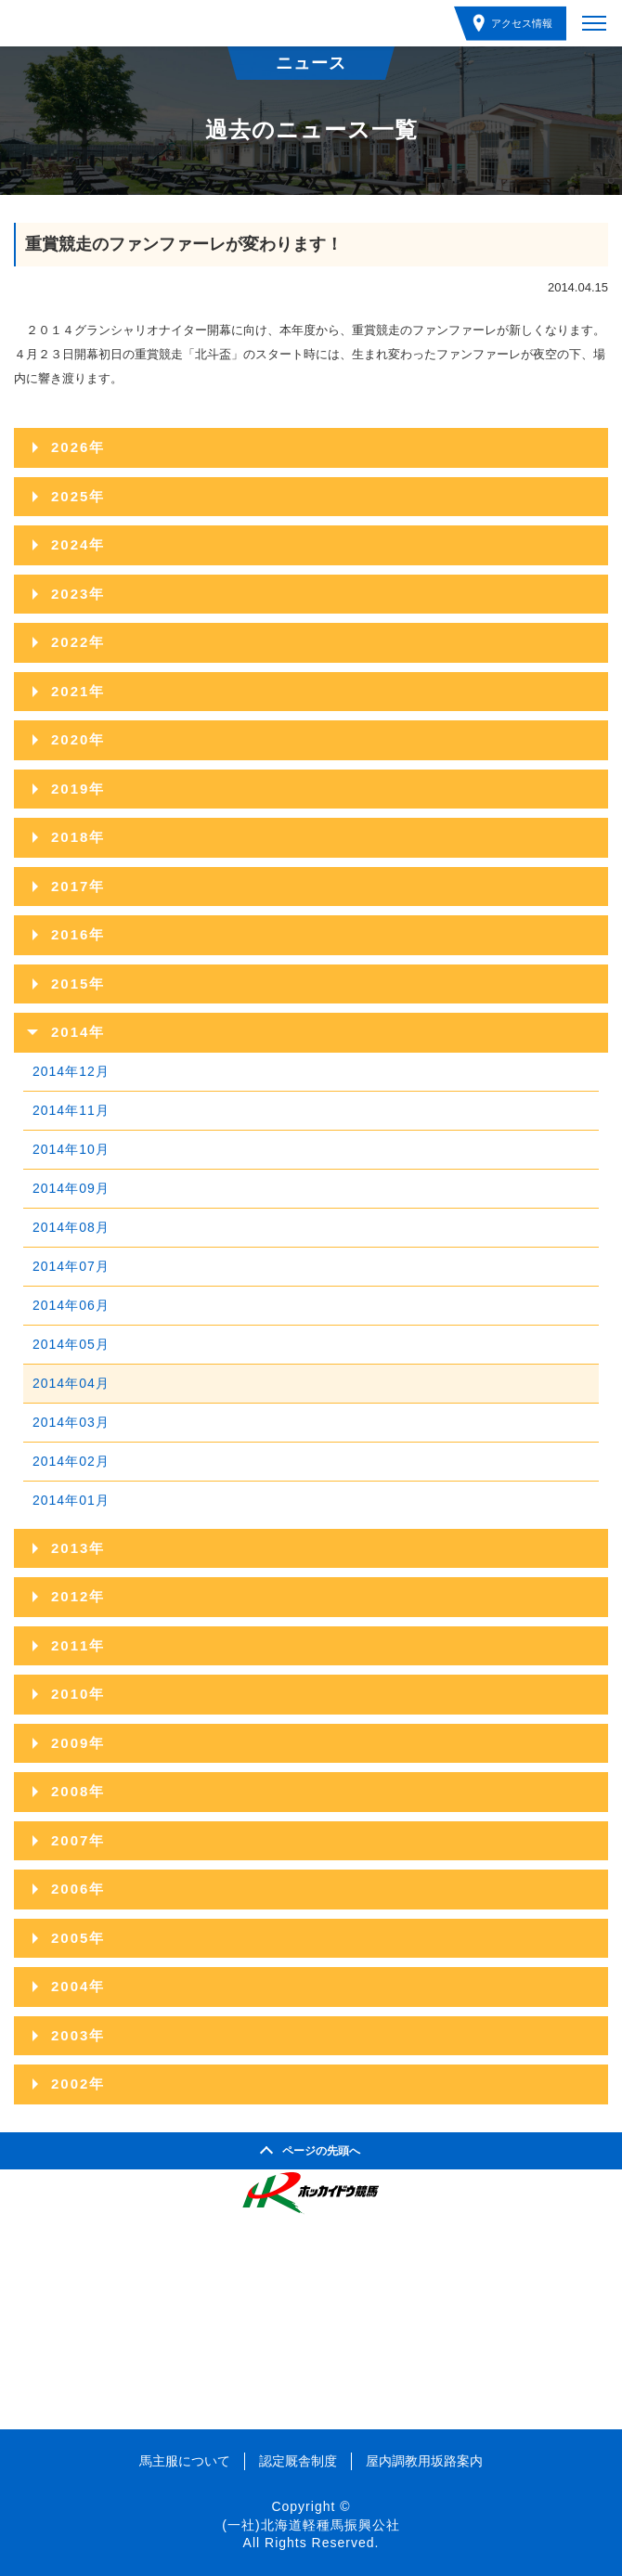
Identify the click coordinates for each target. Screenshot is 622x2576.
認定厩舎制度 (298, 2460)
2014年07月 (71, 1266)
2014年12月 (71, 1071)
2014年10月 (71, 1149)
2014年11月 (71, 1110)
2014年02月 (71, 1461)
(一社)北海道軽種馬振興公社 (310, 2525)
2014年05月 (71, 1344)
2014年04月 (71, 1383)
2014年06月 (71, 1305)
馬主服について (184, 2460)
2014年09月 (71, 1188)
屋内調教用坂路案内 (424, 2460)
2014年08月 (71, 1227)
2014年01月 (71, 1500)
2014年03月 (71, 1422)
